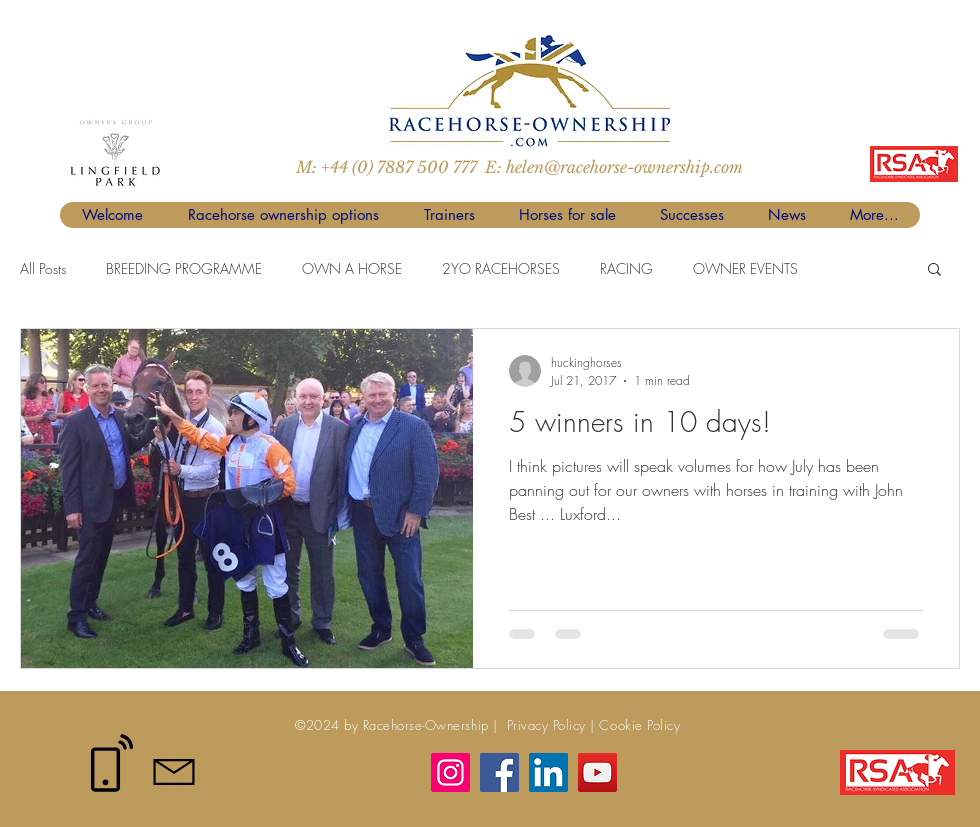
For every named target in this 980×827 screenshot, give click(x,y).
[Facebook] (499, 772)
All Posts (43, 268)
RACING (626, 268)
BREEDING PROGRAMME (184, 268)
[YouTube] (597, 772)
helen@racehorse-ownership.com (624, 167)
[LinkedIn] (548, 772)
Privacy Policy (544, 725)
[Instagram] (450, 772)
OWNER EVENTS (745, 268)
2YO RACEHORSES (501, 268)
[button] (934, 270)
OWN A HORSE (352, 268)
